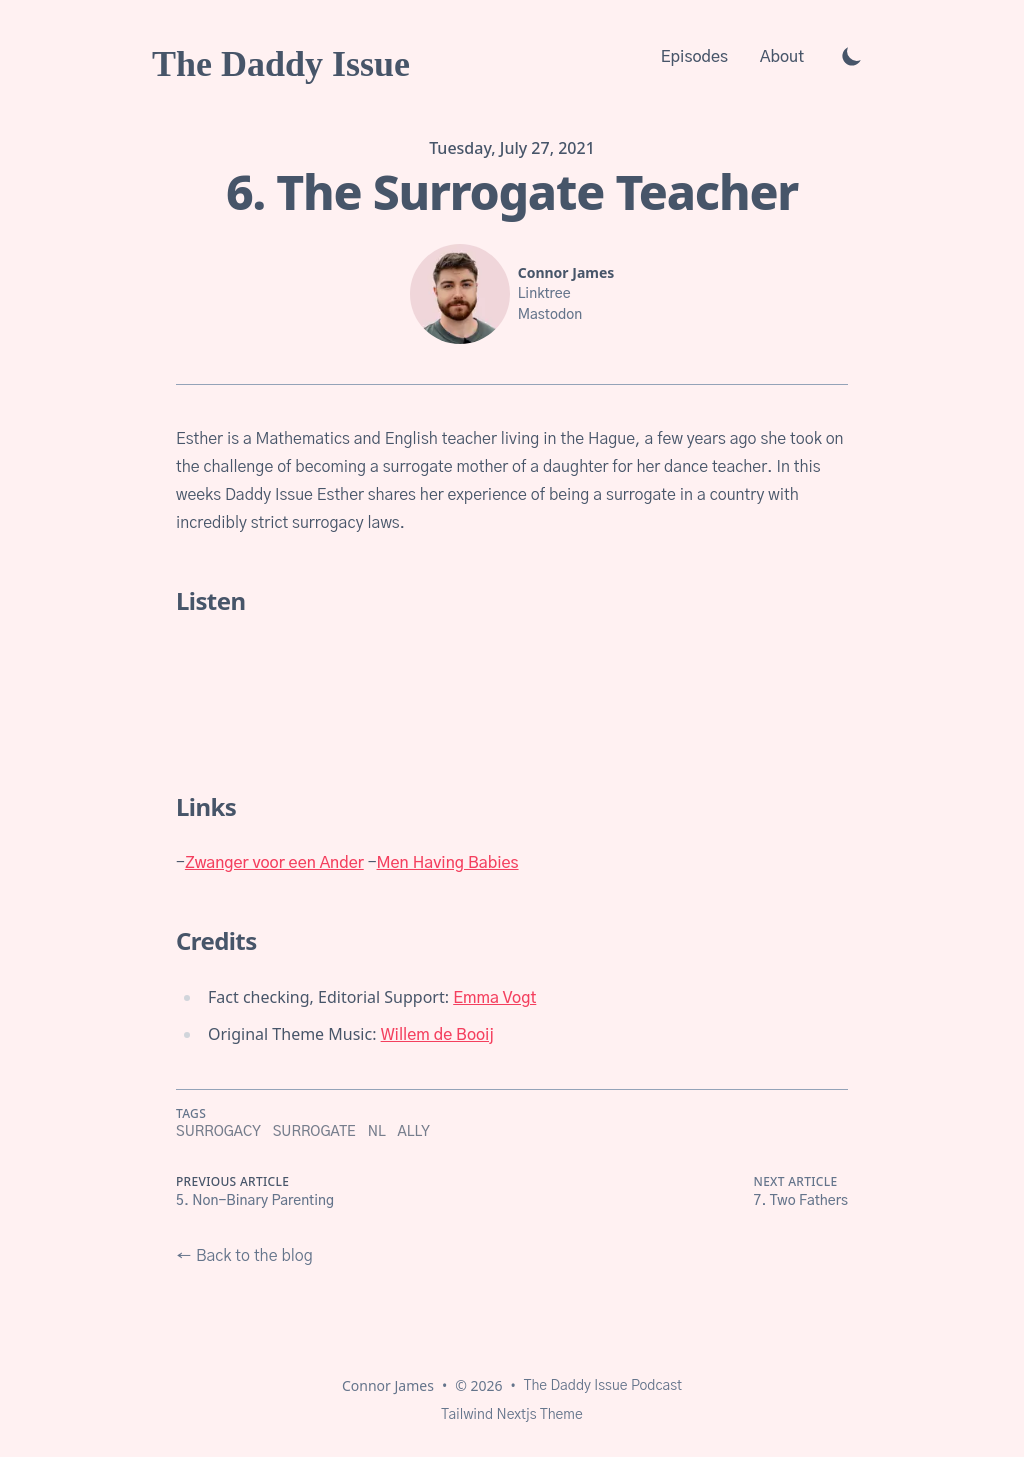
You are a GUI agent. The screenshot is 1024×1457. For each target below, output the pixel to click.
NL (377, 1132)
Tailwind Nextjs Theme (511, 1415)
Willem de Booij (437, 1035)
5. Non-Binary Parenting (255, 1201)
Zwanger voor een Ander (274, 863)
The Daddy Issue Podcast (603, 1386)
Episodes (694, 57)
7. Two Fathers (801, 1201)
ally (414, 1132)
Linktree (544, 294)
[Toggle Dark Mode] (852, 56)
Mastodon (550, 315)
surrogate (314, 1132)
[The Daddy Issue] (281, 56)
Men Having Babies (448, 863)
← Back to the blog (244, 1256)
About (782, 57)
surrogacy (218, 1132)
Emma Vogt (494, 998)
